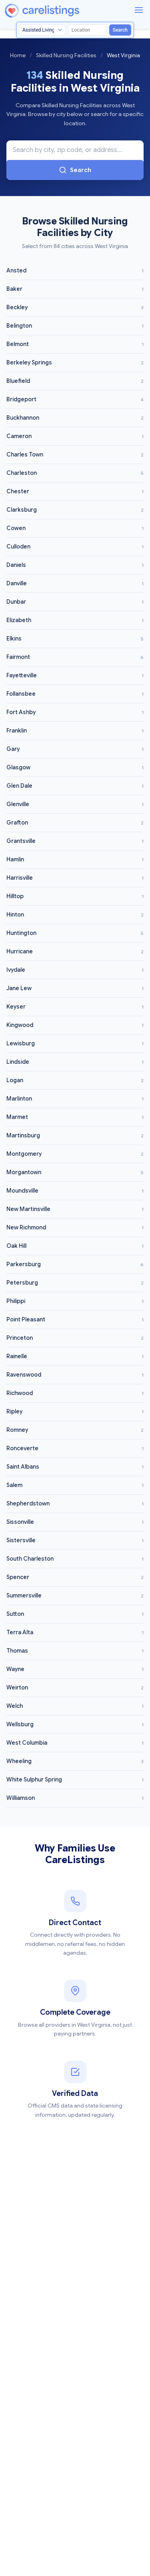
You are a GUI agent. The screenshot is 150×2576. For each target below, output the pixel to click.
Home (18, 55)
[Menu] (138, 10)
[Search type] (42, 30)
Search (120, 30)
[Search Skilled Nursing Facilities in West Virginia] (75, 150)
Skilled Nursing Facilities (66, 55)
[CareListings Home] (65, 11)
